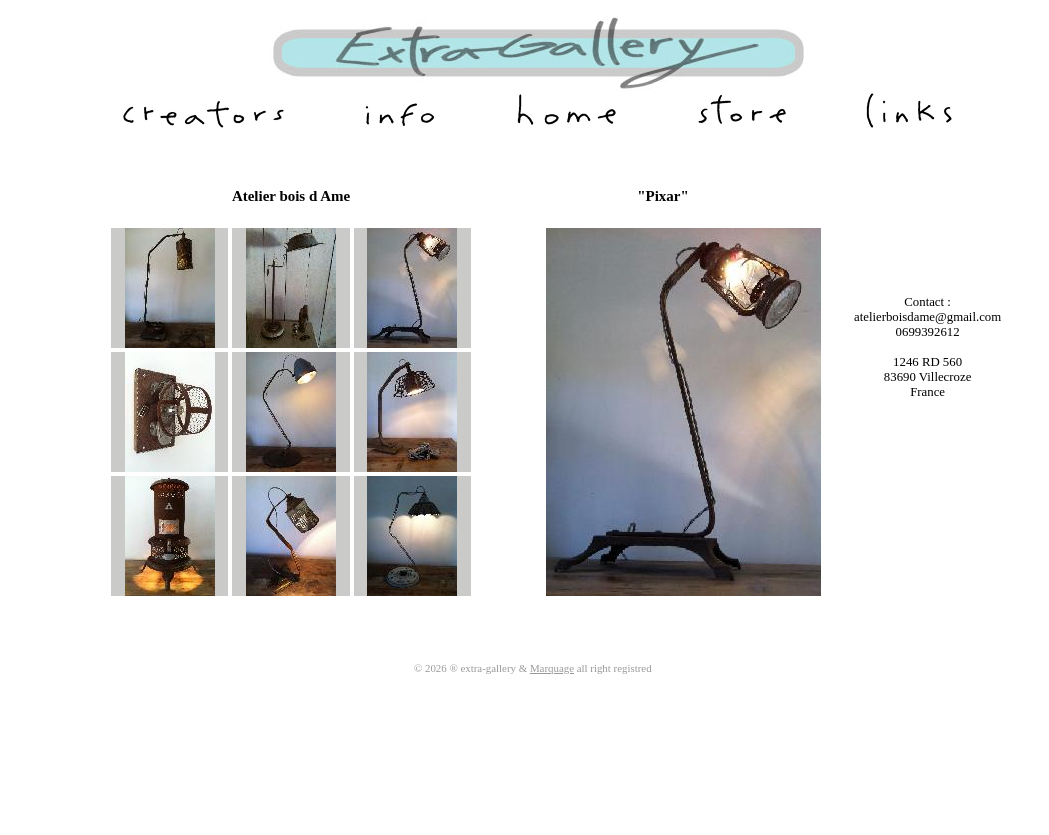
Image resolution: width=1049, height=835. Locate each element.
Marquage (552, 668)
